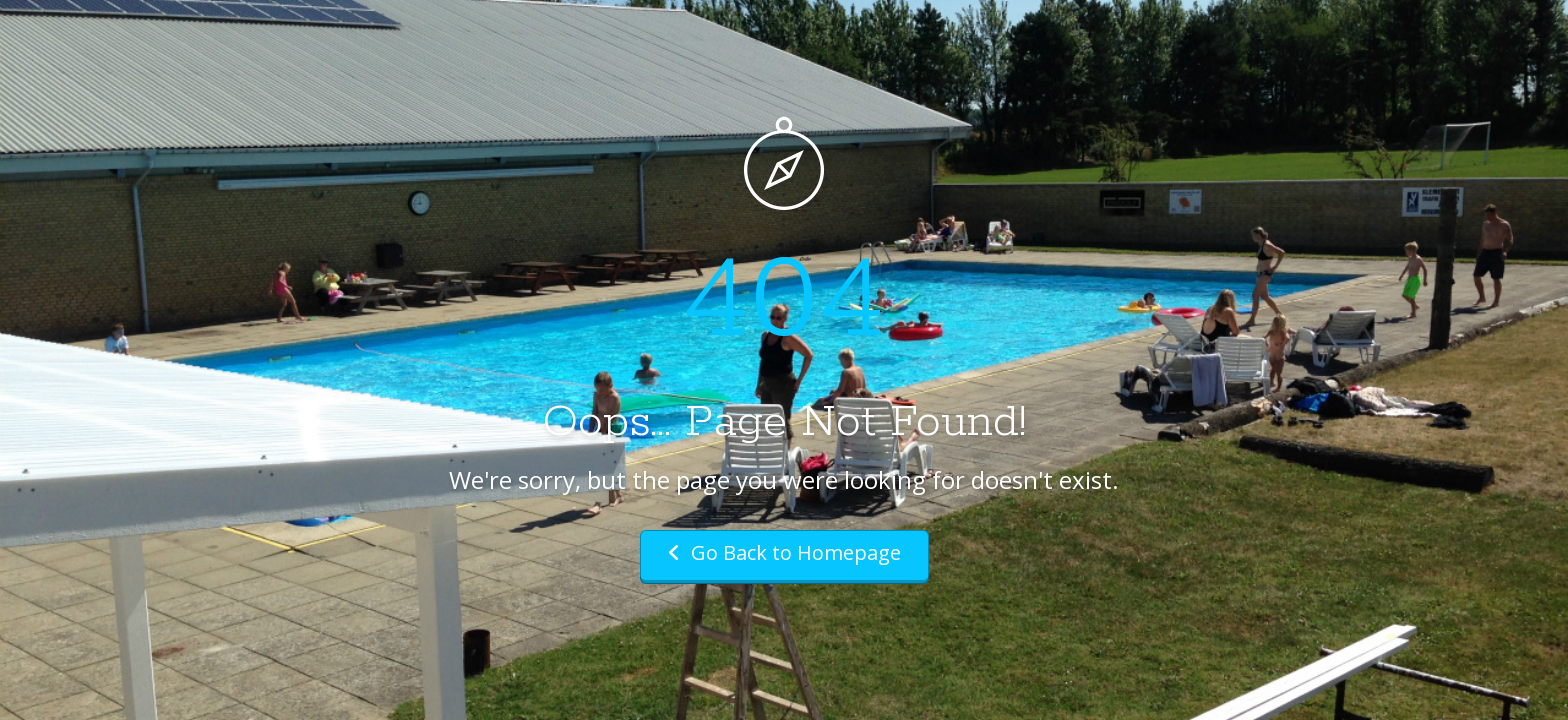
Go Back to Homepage (784, 552)
